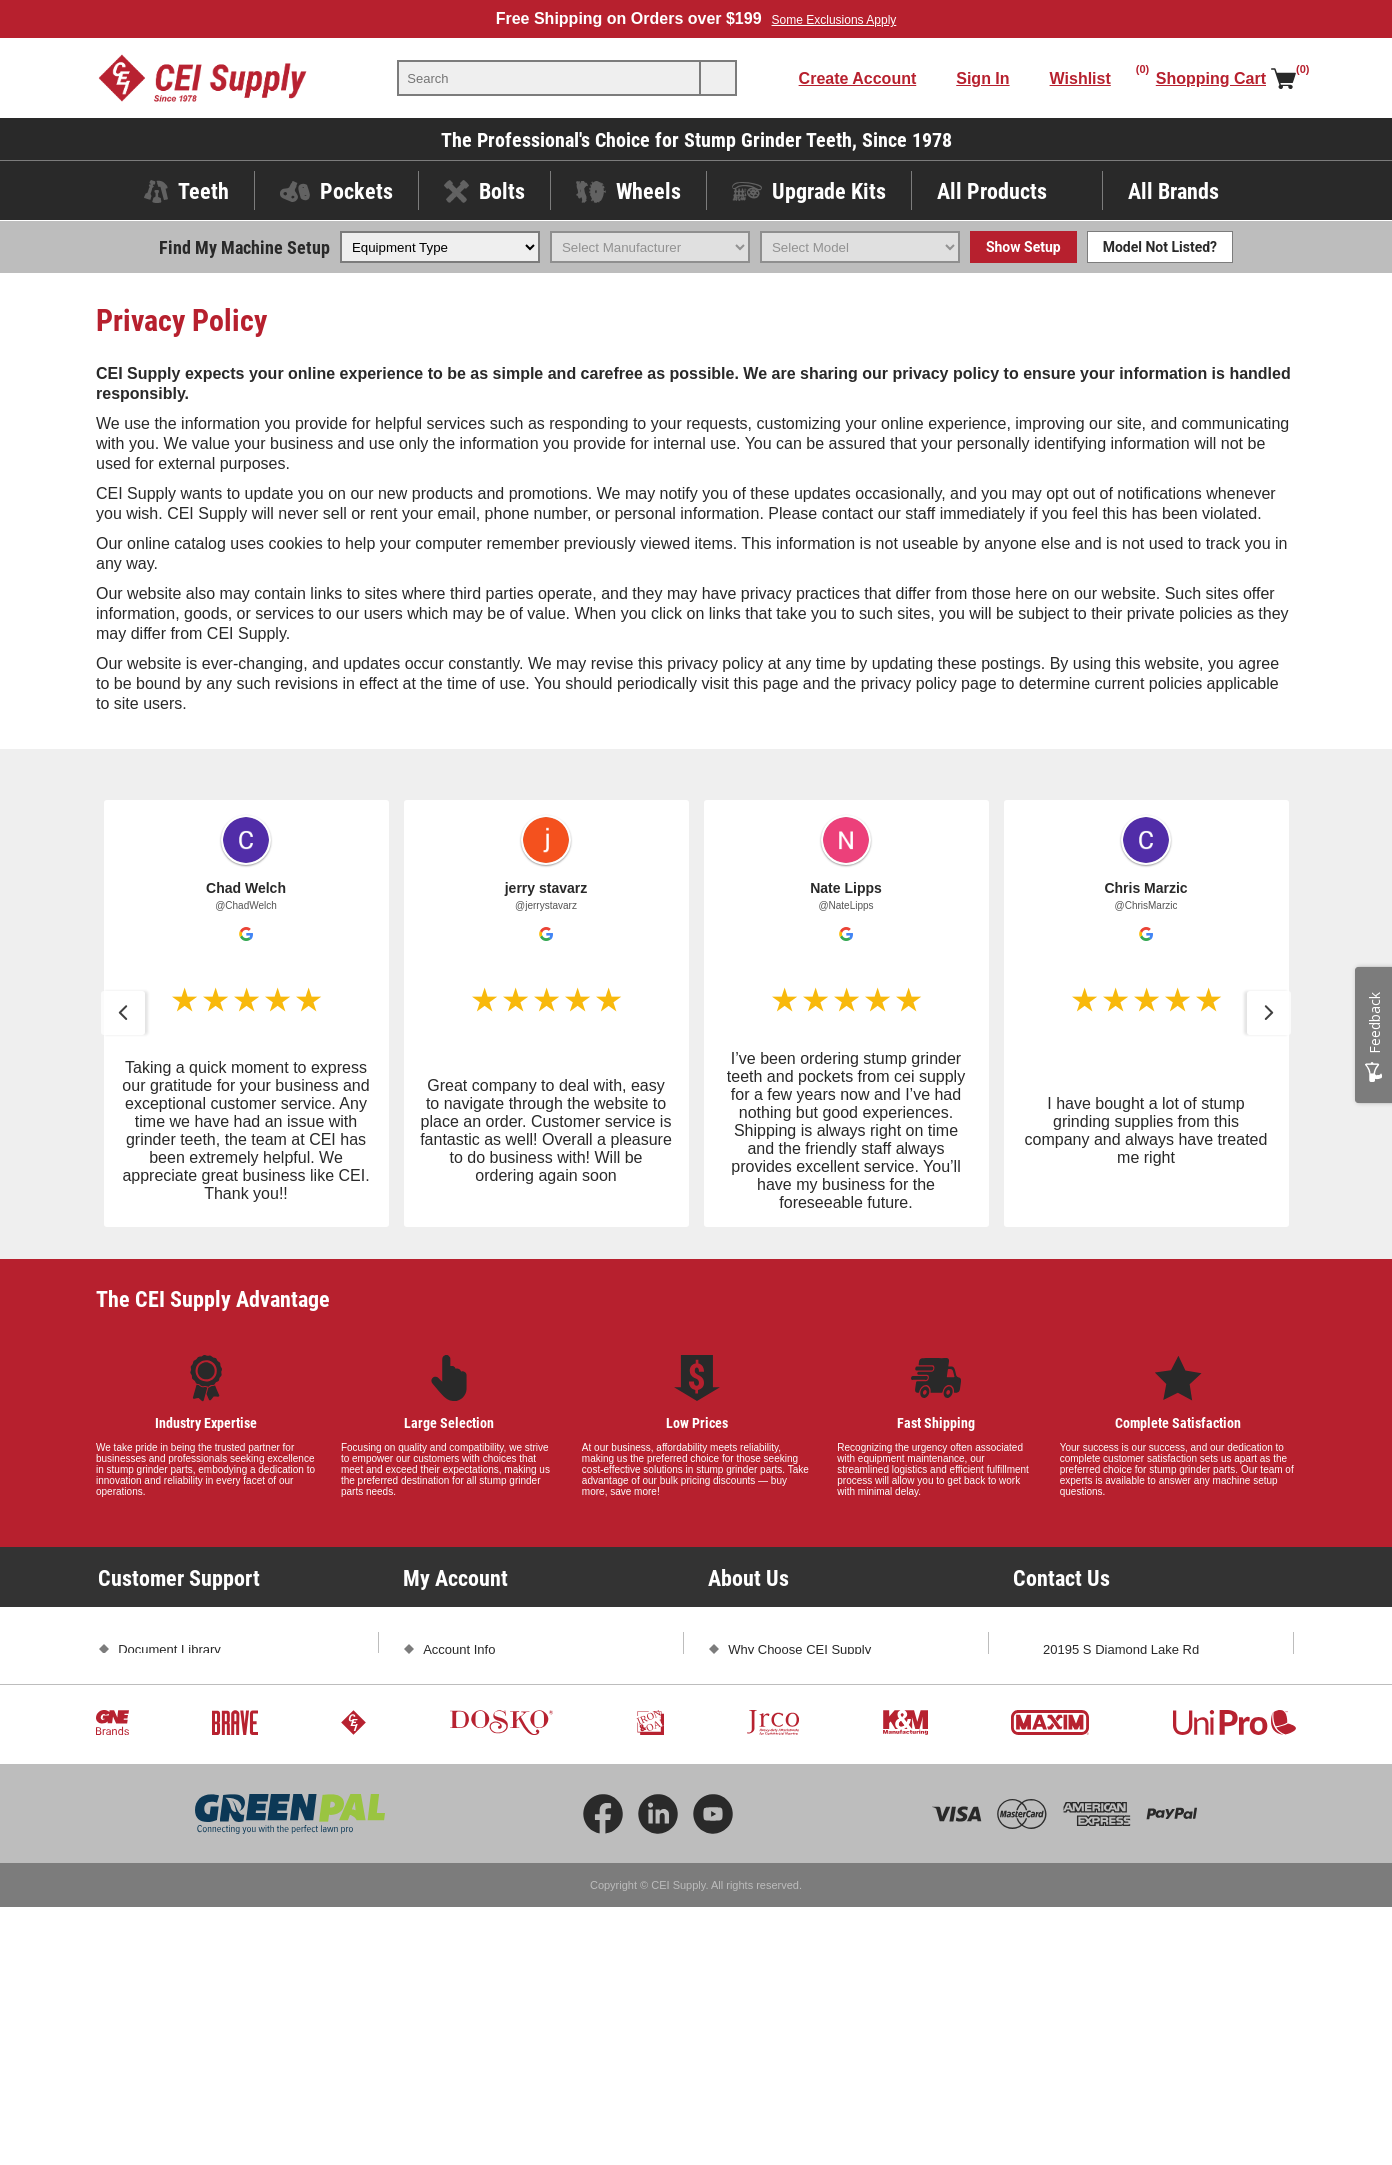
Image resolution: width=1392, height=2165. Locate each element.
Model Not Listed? (1160, 247)
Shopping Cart (464, 1754)
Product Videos (162, 1684)
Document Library (169, 1649)
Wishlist (445, 1789)
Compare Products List (489, 1824)
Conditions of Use (169, 1859)
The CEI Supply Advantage (213, 1298)
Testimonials (764, 1684)
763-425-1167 (1186, 1714)
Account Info (459, 1649)
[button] (123, 1013)
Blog (741, 1719)
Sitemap (142, 1894)
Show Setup (1023, 247)
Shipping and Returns (180, 1754)
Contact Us (1075, 1784)
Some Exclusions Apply (834, 20)
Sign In (982, 78)
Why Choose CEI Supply (799, 1649)
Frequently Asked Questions (199, 1719)
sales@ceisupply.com (1105, 1749)
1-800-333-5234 (1089, 1714)
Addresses (453, 1719)
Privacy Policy (158, 1824)
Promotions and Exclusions (196, 1789)
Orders (443, 1684)
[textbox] (549, 78)
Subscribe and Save (786, 1754)
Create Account (858, 78)
